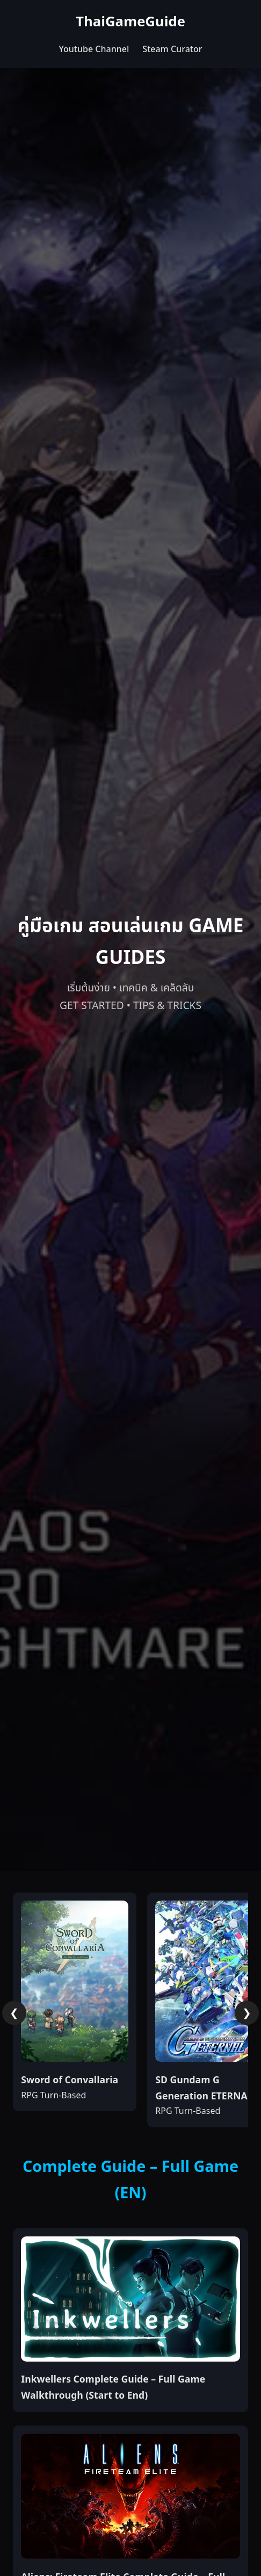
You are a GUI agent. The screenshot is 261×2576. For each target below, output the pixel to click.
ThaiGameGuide (130, 22)
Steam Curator (172, 49)
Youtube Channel (94, 49)
